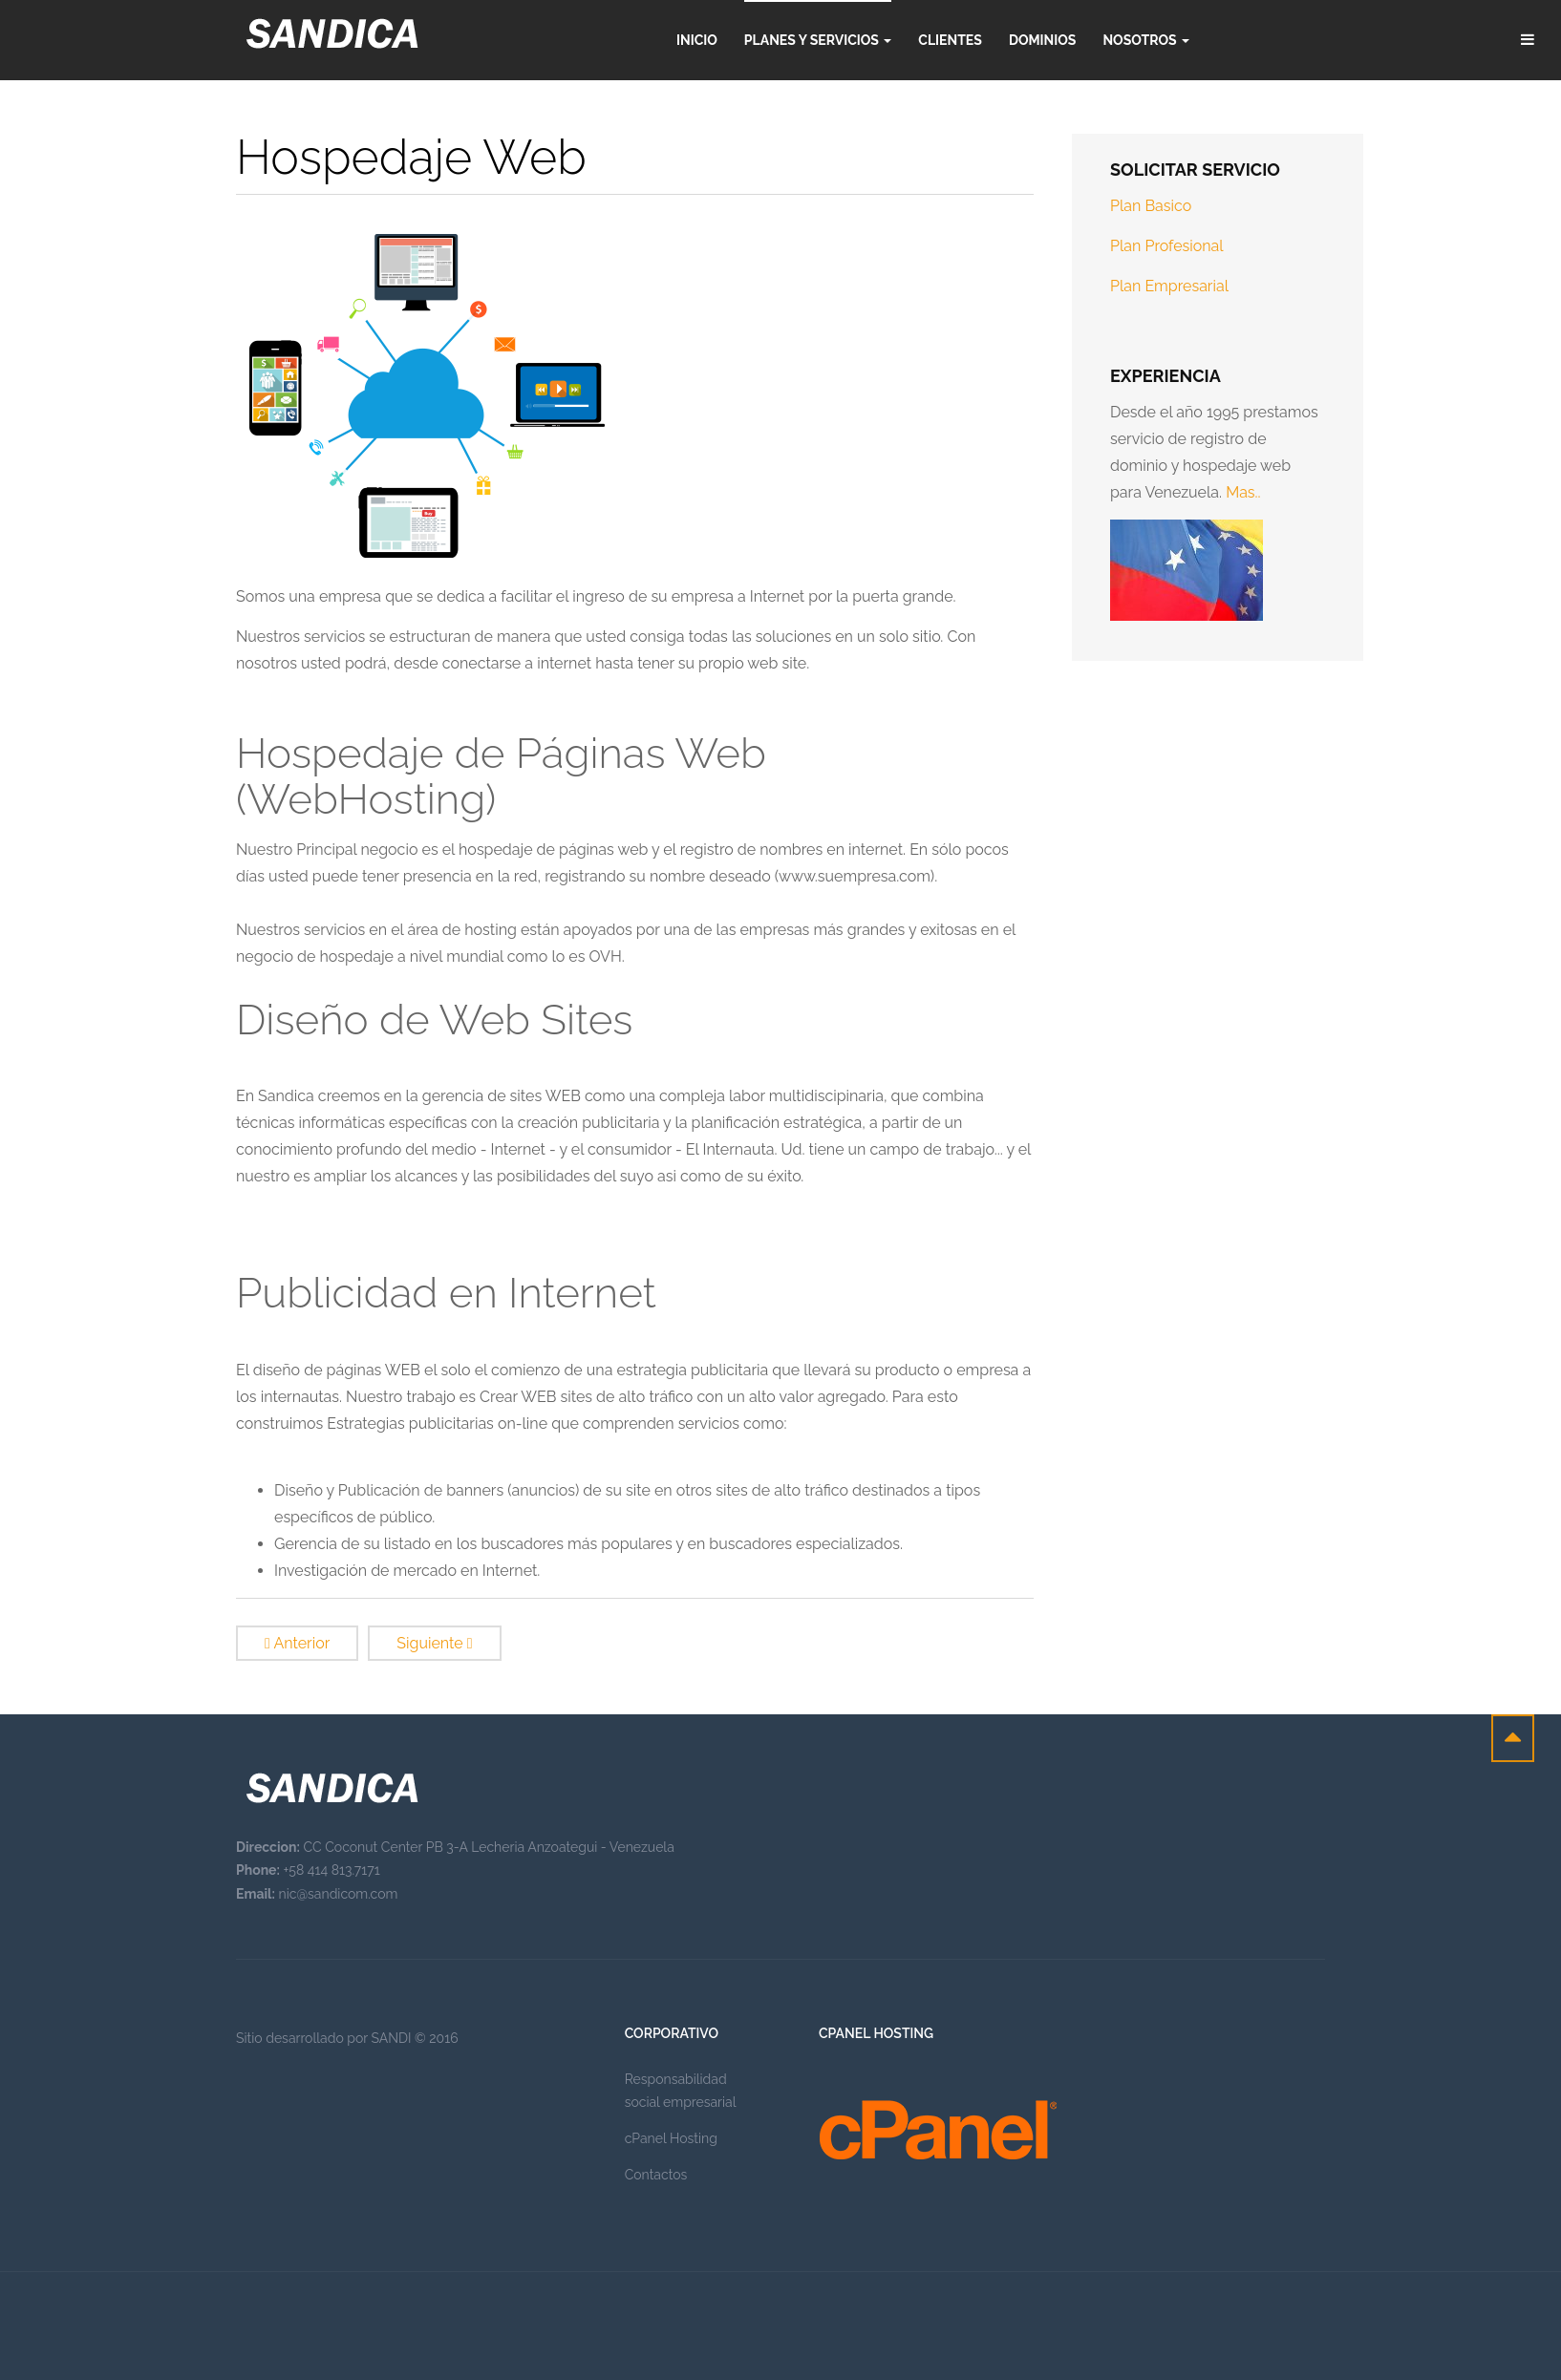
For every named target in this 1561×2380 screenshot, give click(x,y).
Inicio (696, 40)
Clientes (950, 40)
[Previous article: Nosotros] (297, 1643)
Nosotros (1145, 40)
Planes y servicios (817, 40)
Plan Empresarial (1169, 286)
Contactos (656, 2174)
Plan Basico (1150, 206)
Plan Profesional (1167, 246)
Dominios (1043, 40)
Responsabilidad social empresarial (681, 2091)
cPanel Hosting (671, 2138)
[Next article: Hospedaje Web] (434, 1643)
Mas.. (1243, 492)
